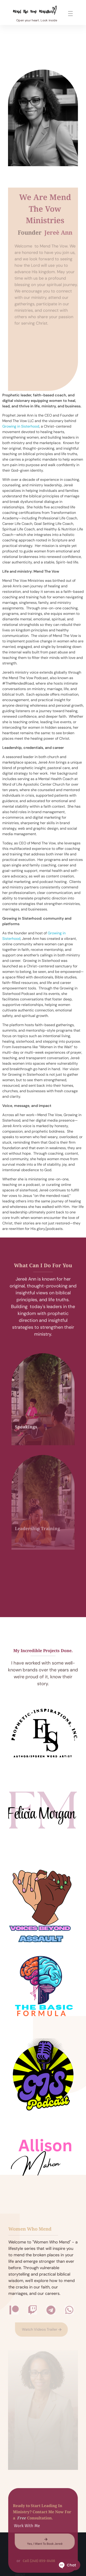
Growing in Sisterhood (20, 426)
